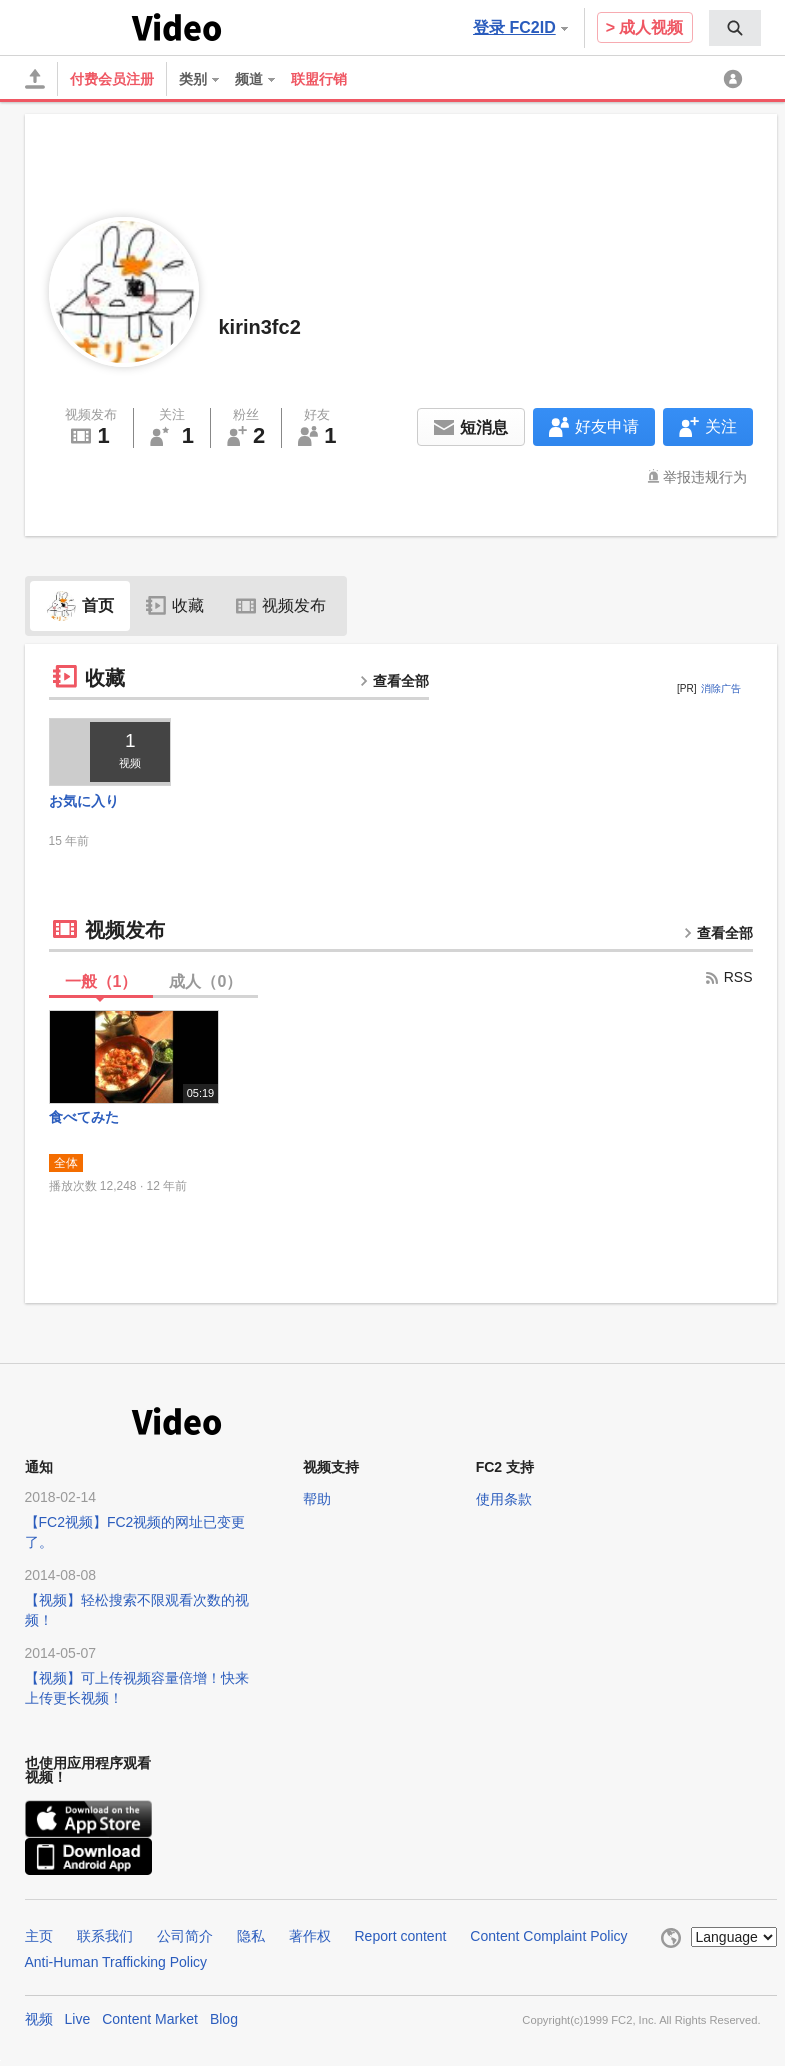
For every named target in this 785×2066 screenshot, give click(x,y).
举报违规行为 (705, 477)
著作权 (310, 1936)
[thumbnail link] (110, 752)
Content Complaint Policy (548, 1936)
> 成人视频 (645, 27)
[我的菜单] (736, 79)
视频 (39, 2019)
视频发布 (281, 605)
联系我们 (105, 1936)
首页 (80, 605)
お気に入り (84, 801)
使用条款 (504, 1499)
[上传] (35, 79)
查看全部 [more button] (394, 681)
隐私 (251, 1936)
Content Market (150, 2019)
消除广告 (721, 688)
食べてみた (84, 1117)
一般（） (101, 981)
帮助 (317, 1499)
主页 (39, 1936)
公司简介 (185, 1936)
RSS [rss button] (728, 977)
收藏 (175, 605)
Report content (401, 1936)
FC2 (74, 26)
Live (78, 2019)
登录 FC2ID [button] (520, 27)
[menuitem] (735, 28)
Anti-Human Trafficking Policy (116, 1962)
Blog (224, 2019)
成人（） (205, 981)
